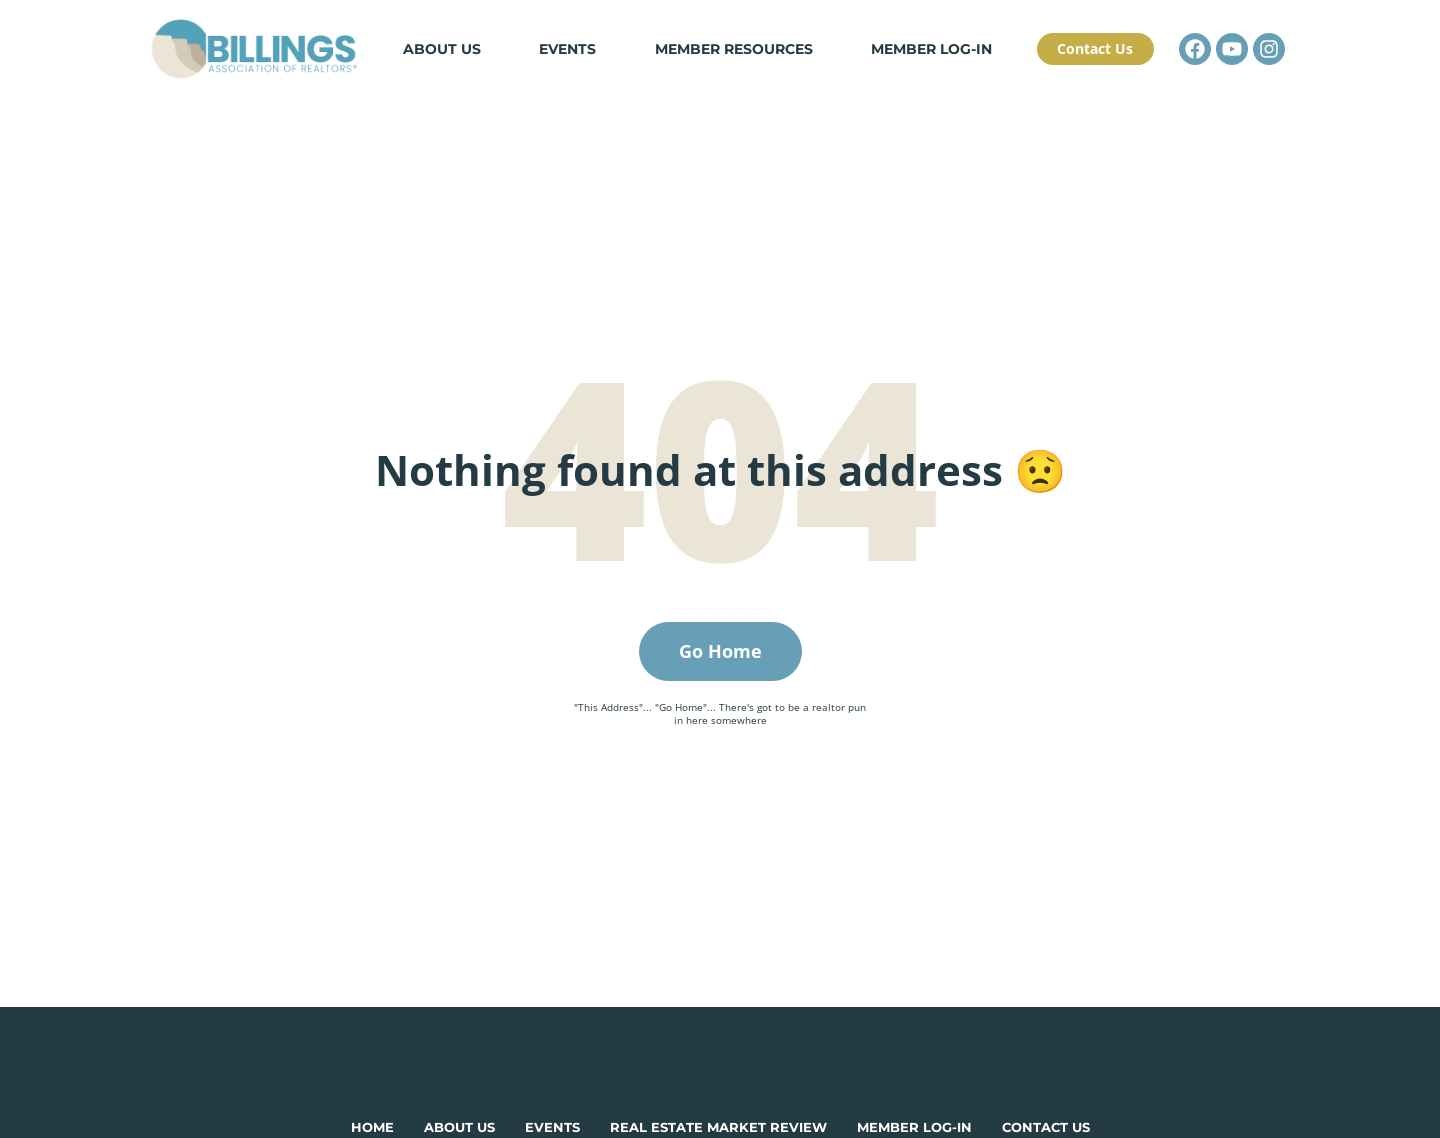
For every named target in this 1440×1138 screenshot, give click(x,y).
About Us (462, 66)
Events (580, 66)
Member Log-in (927, 66)
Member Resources (738, 66)
